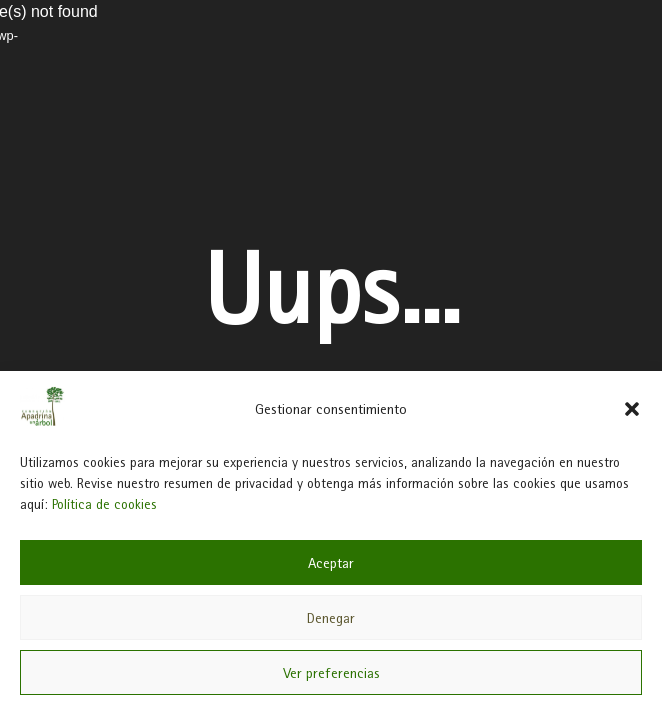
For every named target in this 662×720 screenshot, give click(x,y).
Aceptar (331, 563)
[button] (632, 409)
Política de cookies (104, 504)
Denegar (331, 618)
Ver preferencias (331, 673)
